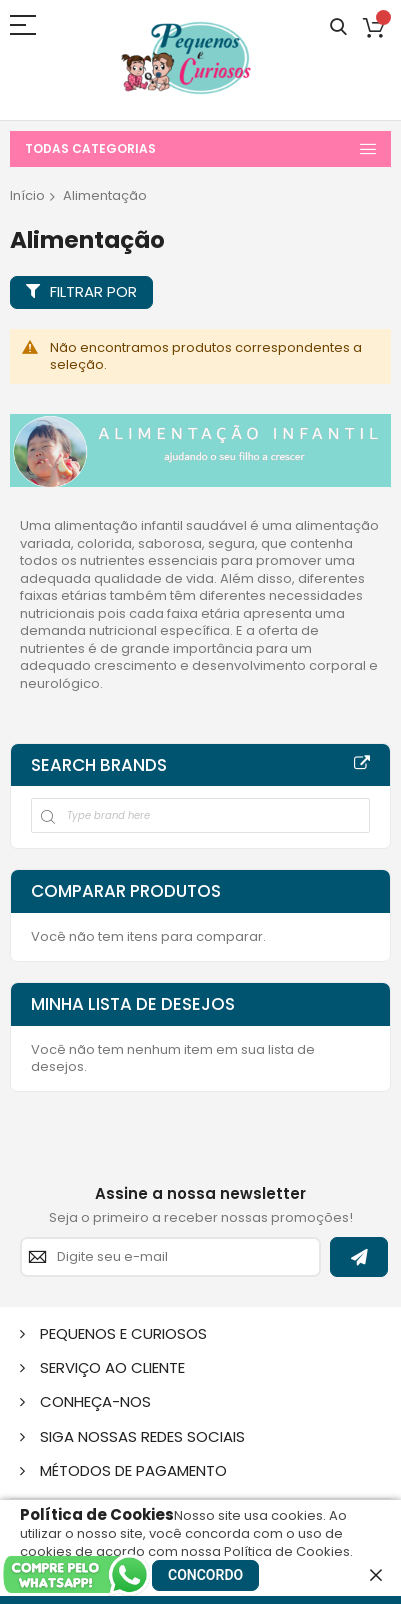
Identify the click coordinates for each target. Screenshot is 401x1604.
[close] (376, 1575)
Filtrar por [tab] (93, 291)
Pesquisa (338, 27)
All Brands (362, 764)
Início (27, 195)
